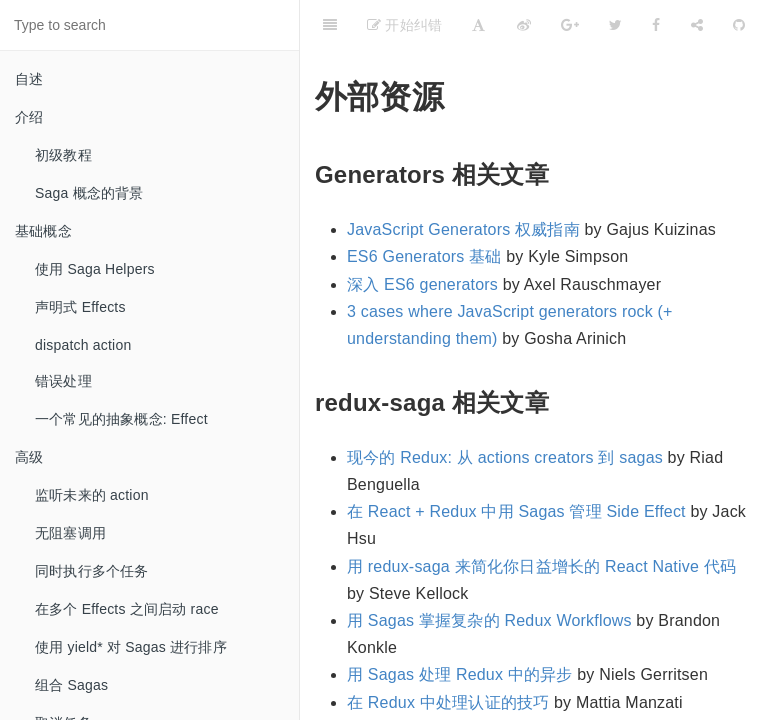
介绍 (29, 117)
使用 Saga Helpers (95, 269)
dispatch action (83, 345)
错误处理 (63, 381)
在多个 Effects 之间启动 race (127, 609)
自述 (29, 79)
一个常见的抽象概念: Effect (121, 419)
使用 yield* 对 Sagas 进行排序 (131, 647)
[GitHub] (739, 25)
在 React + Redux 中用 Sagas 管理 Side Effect (516, 511)
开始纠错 (404, 25)
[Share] (697, 25)
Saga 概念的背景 (89, 193)
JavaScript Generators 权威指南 (463, 229)
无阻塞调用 (70, 533)
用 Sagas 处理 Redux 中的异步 (460, 674)
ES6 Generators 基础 (424, 256)
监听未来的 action (92, 495)
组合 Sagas (71, 685)
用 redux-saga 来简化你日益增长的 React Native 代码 (541, 566)
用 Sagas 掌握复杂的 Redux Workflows (489, 620)
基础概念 (43, 231)
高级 (29, 457)
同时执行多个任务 (92, 571)
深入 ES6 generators (422, 284)
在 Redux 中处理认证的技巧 (448, 702)
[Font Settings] (478, 25)
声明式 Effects (80, 307)
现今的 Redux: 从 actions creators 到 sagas (505, 457)
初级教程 (63, 155)
